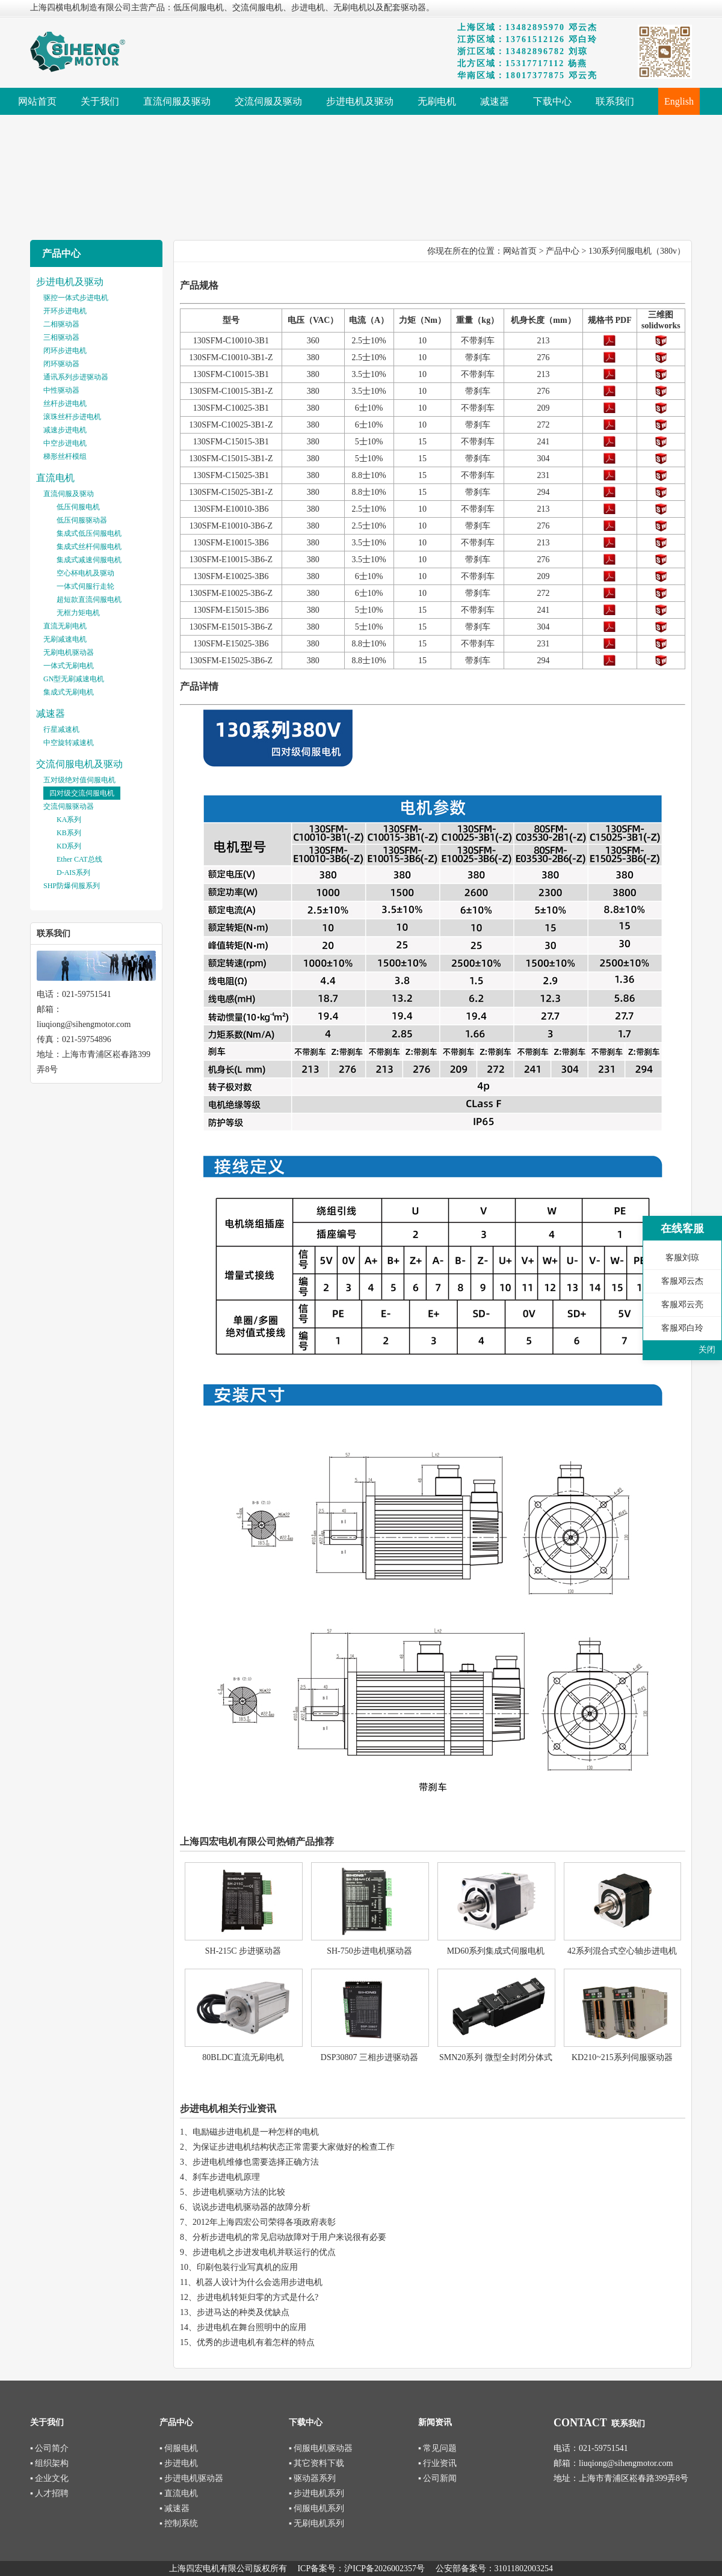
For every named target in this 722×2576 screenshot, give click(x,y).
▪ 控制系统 (178, 2523)
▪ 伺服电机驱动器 (321, 2448)
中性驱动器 (61, 390)
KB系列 (69, 833)
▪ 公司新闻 (437, 2478)
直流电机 (55, 478)
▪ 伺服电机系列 (316, 2508)
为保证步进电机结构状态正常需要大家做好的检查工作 (294, 2146)
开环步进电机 (65, 311)
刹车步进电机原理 (226, 2177)
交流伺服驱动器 (68, 806)
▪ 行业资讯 (437, 2463)
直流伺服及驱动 (68, 493)
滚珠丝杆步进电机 (72, 416)
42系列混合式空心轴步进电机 (622, 1950)
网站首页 (520, 251)
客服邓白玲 (682, 1327)
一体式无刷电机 (68, 665)
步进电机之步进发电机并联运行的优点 (264, 2252)
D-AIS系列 (73, 872)
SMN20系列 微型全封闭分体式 (495, 2057)
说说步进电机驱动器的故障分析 (251, 2207)
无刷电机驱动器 (68, 652)
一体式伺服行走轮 (85, 586)
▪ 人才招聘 (49, 2493)
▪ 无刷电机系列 (316, 2523)
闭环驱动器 (61, 364)
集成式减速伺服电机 (89, 560)
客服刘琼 (682, 1257)
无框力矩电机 (78, 613)
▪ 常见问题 (437, 2448)
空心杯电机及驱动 (85, 573)
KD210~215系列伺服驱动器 (622, 2057)
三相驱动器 (61, 337)
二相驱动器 (61, 324)
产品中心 (562, 251)
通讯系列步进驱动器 (75, 377)
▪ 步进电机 (178, 2463)
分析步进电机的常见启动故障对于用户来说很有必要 (289, 2237)
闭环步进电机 (65, 350)
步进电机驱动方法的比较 (239, 2192)
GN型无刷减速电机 (73, 679)
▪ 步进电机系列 (316, 2493)
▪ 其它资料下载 (316, 2463)
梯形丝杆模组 (65, 456)
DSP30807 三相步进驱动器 (369, 2057)
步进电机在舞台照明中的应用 (251, 2327)
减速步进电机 (65, 430)
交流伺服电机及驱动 (79, 764)
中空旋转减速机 (68, 742)
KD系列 (69, 846)
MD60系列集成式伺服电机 (496, 1950)
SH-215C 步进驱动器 (243, 1950)
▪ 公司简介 (49, 2448)
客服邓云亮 (682, 1304)
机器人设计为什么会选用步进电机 (259, 2282)
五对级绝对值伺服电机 (79, 780)
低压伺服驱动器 (82, 520)
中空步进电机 (65, 443)
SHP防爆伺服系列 (71, 886)
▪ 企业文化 (49, 2478)
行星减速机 (61, 729)
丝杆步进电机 (65, 403)
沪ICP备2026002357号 (384, 2568)
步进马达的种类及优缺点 (243, 2312)
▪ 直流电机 (178, 2493)
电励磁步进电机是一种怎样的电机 (256, 2131)
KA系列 (69, 819)
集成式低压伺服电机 (89, 533)
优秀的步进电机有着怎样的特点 (256, 2342)
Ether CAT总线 (79, 859)
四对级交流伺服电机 (81, 793)
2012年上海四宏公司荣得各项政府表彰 (264, 2222)
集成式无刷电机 (68, 692)
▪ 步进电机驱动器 (191, 2478)
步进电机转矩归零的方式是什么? (257, 2297)
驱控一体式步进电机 (75, 297)
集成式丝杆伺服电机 (89, 546)
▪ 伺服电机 (178, 2448)
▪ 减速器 (174, 2508)
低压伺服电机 (78, 507)
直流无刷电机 (65, 626)
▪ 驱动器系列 (312, 2478)
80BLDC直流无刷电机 (242, 2057)
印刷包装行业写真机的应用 (247, 2267)
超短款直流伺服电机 (89, 599)
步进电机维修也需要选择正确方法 (256, 2162)
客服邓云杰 (682, 1281)
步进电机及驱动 (69, 282)
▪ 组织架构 (49, 2463)
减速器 (50, 713)
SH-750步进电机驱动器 (369, 1950)
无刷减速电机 (65, 639)
